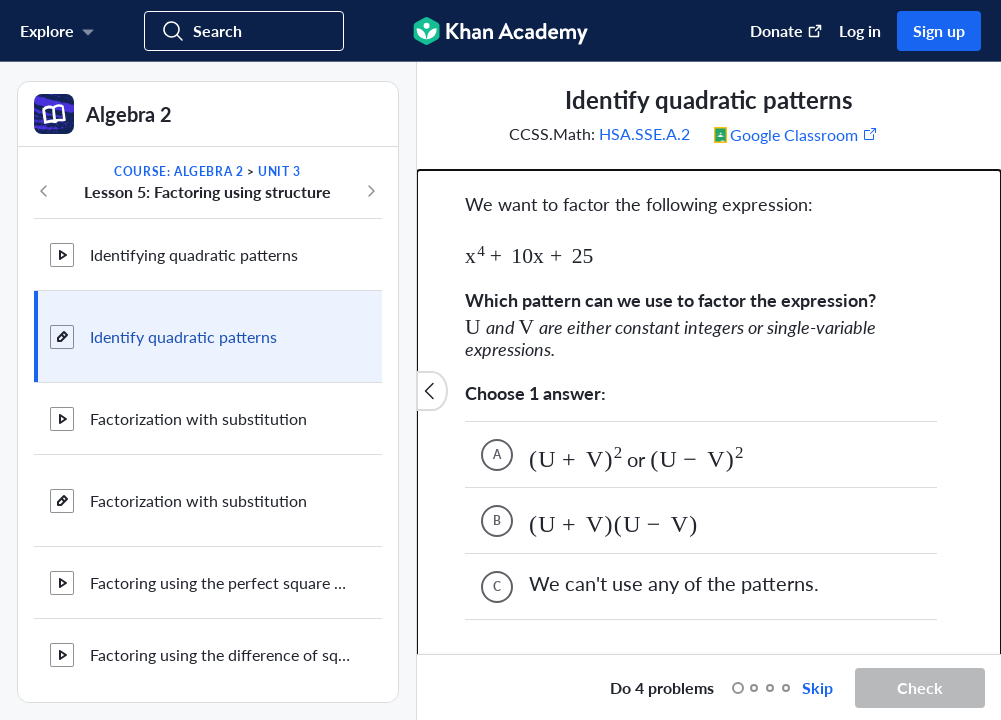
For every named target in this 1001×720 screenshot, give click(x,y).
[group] (709, 358)
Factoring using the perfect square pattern (220, 582)
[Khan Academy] (500, 31)
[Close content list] (432, 391)
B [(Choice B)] (497, 435)
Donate (786, 30)
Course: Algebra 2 (178, 171)
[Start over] (574, 688)
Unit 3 (279, 171)
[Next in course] (371, 191)
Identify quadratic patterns (183, 336)
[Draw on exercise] (453, 688)
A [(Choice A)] (497, 369)
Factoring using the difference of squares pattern (220, 654)
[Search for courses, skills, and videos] (244, 31)
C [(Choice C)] (497, 501)
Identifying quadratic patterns (194, 254)
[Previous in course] (44, 191)
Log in (860, 30)
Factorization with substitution (198, 418)
